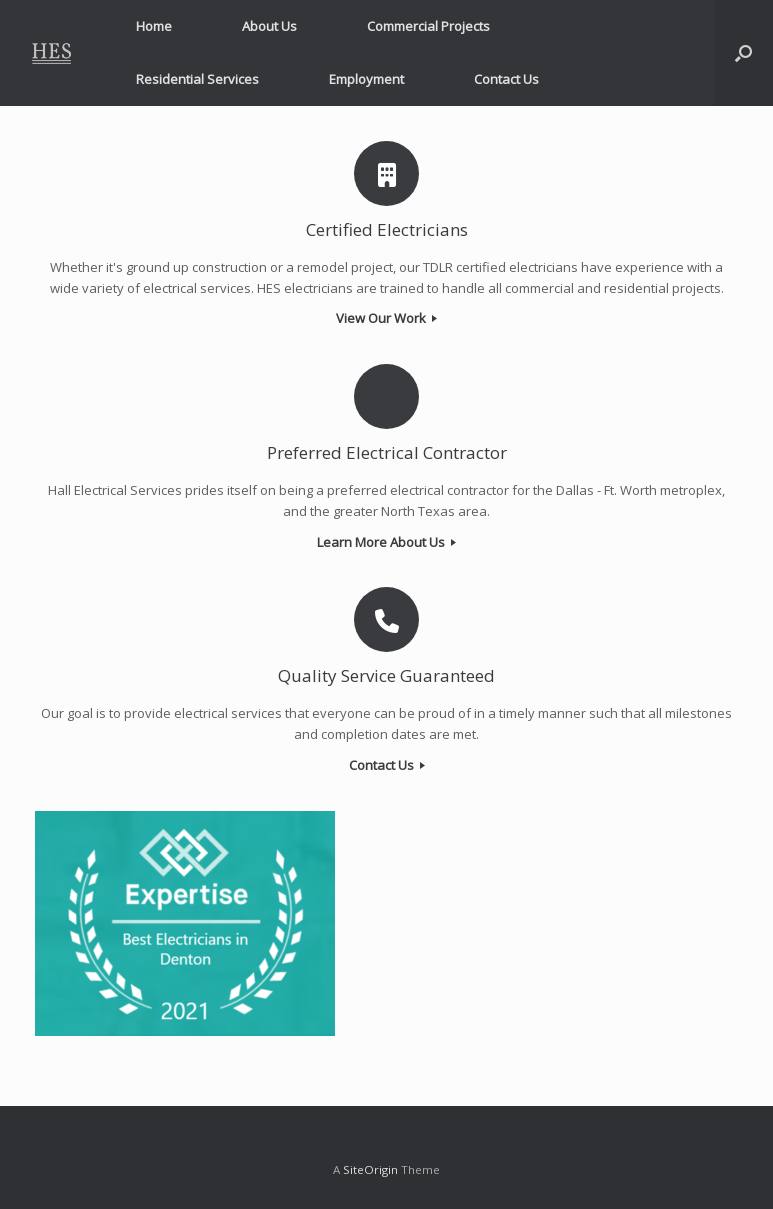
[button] (743, 53)
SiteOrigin (370, 1169)
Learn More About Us (386, 542)
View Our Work (386, 318)
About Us (269, 26)
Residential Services (197, 79)
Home (154, 26)
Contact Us (506, 79)
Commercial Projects (428, 26)
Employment (366, 79)
